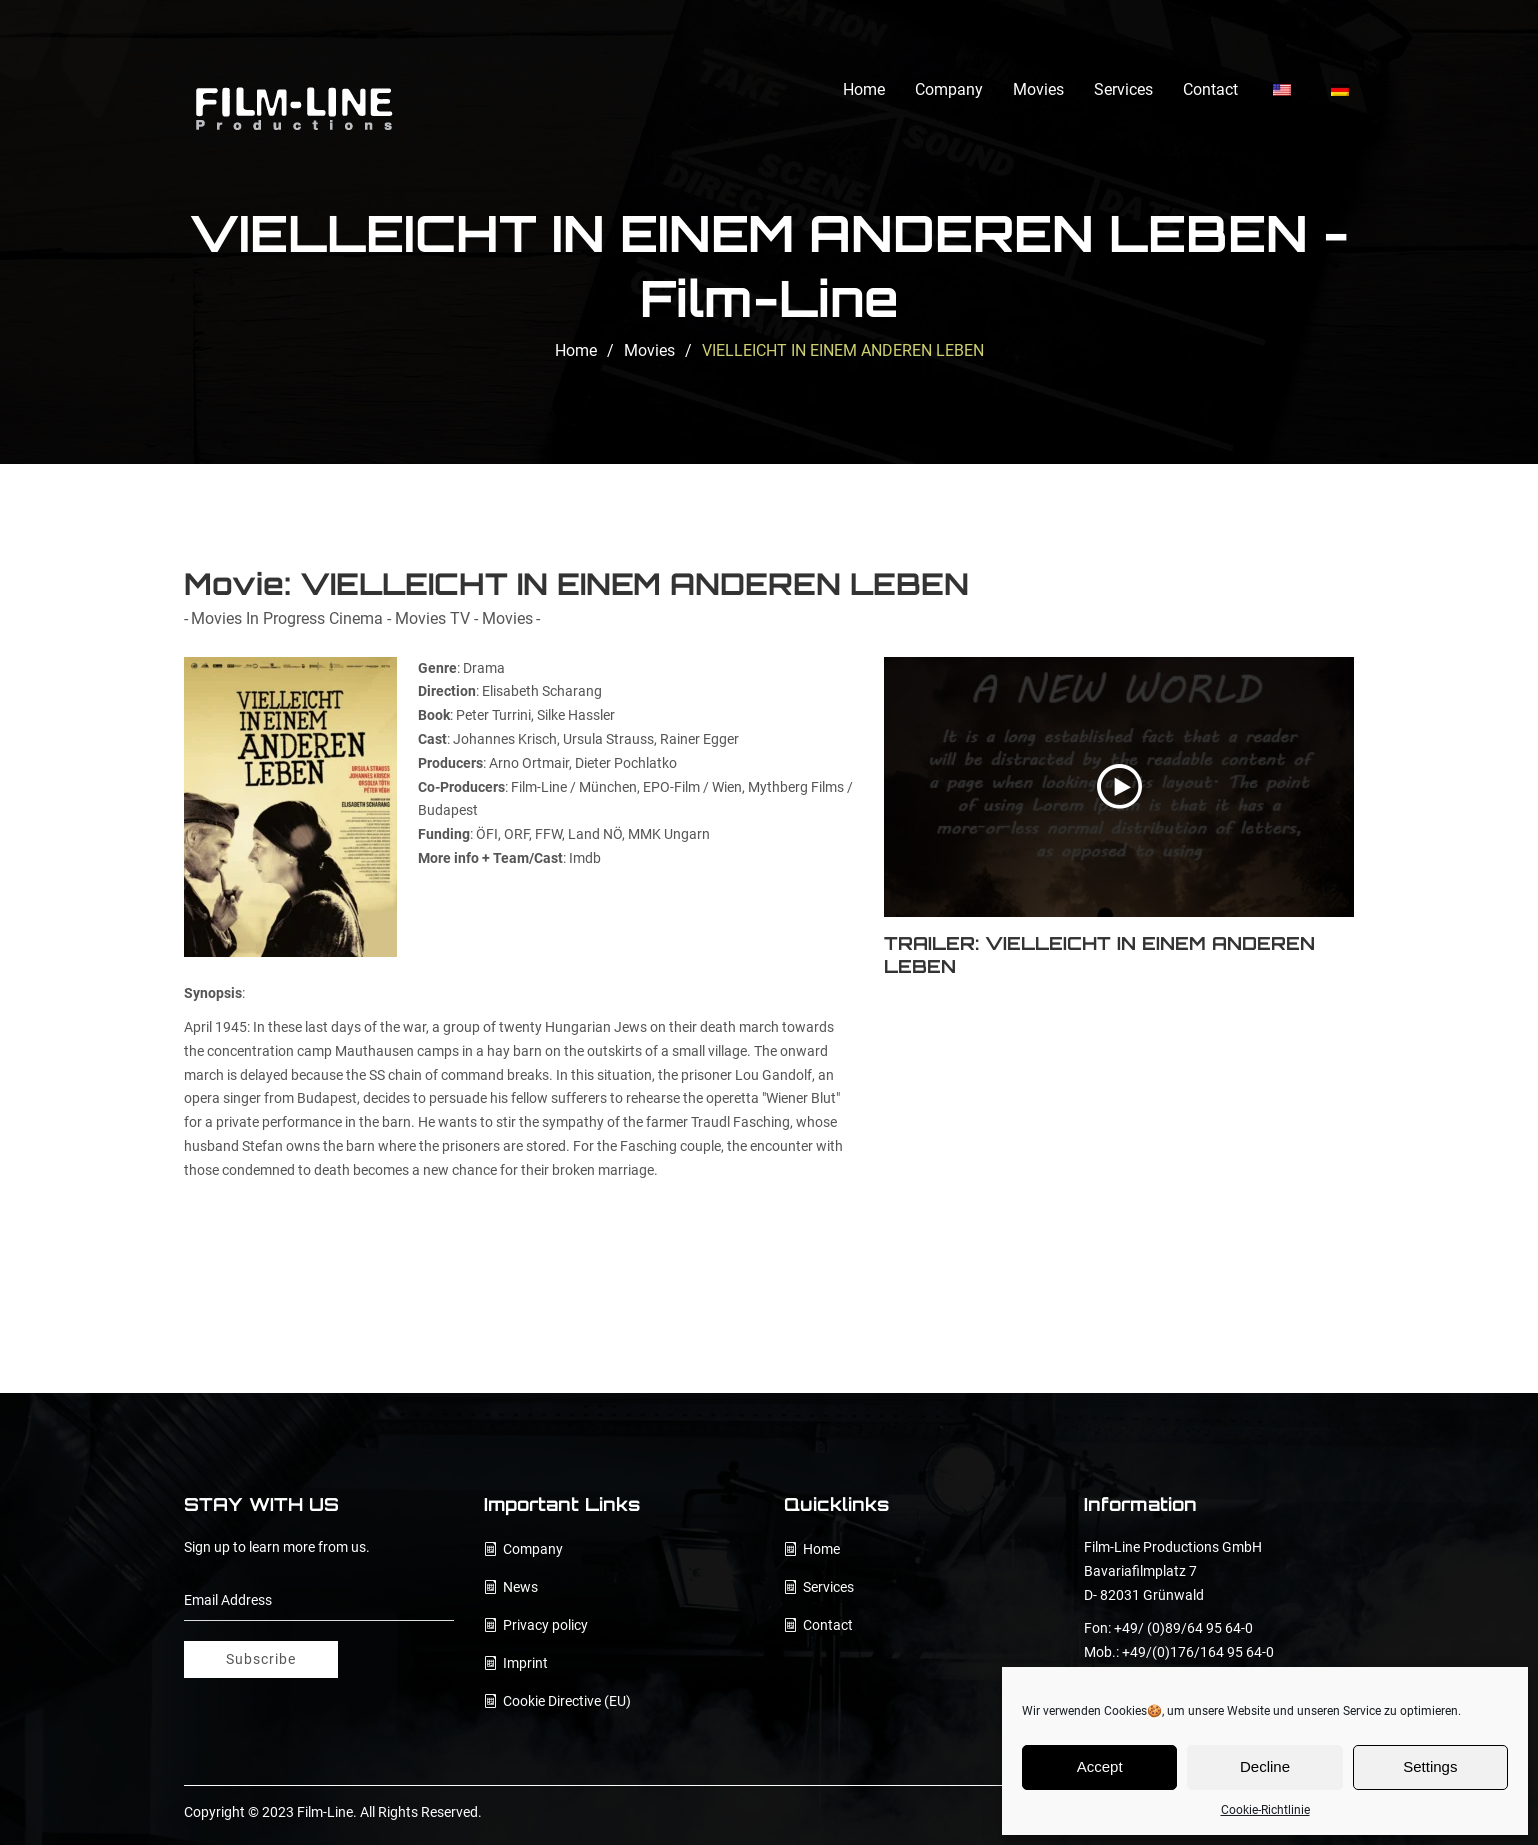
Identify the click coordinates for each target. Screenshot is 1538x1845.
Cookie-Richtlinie (1265, 1810)
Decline (1265, 1766)
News (520, 1587)
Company (949, 89)
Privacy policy (545, 1625)
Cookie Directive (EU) (567, 1701)
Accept (1100, 1766)
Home (864, 89)
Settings (1430, 1766)
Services (1123, 89)
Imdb (585, 858)
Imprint (525, 1663)
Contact (1210, 89)
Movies (1038, 89)
